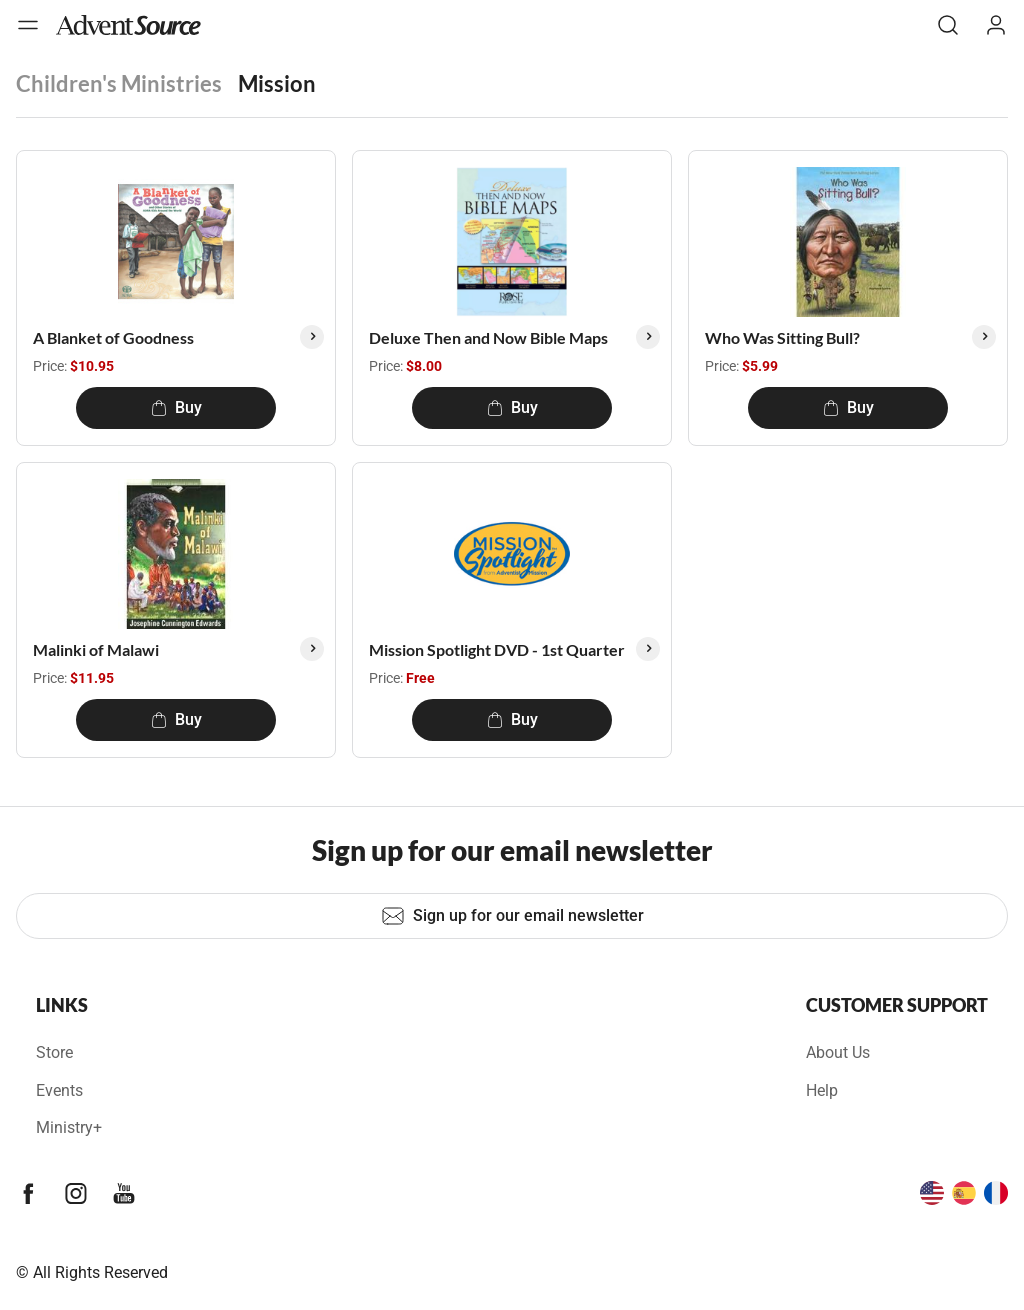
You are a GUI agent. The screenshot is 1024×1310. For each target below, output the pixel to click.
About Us (838, 1052)
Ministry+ (69, 1127)
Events (59, 1090)
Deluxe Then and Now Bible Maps (488, 337)
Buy (176, 407)
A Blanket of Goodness (113, 337)
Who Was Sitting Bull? (782, 337)
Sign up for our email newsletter (512, 916)
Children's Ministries (119, 83)
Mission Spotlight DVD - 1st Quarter (497, 649)
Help (822, 1090)
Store (54, 1052)
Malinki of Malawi (96, 649)
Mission (277, 83)
